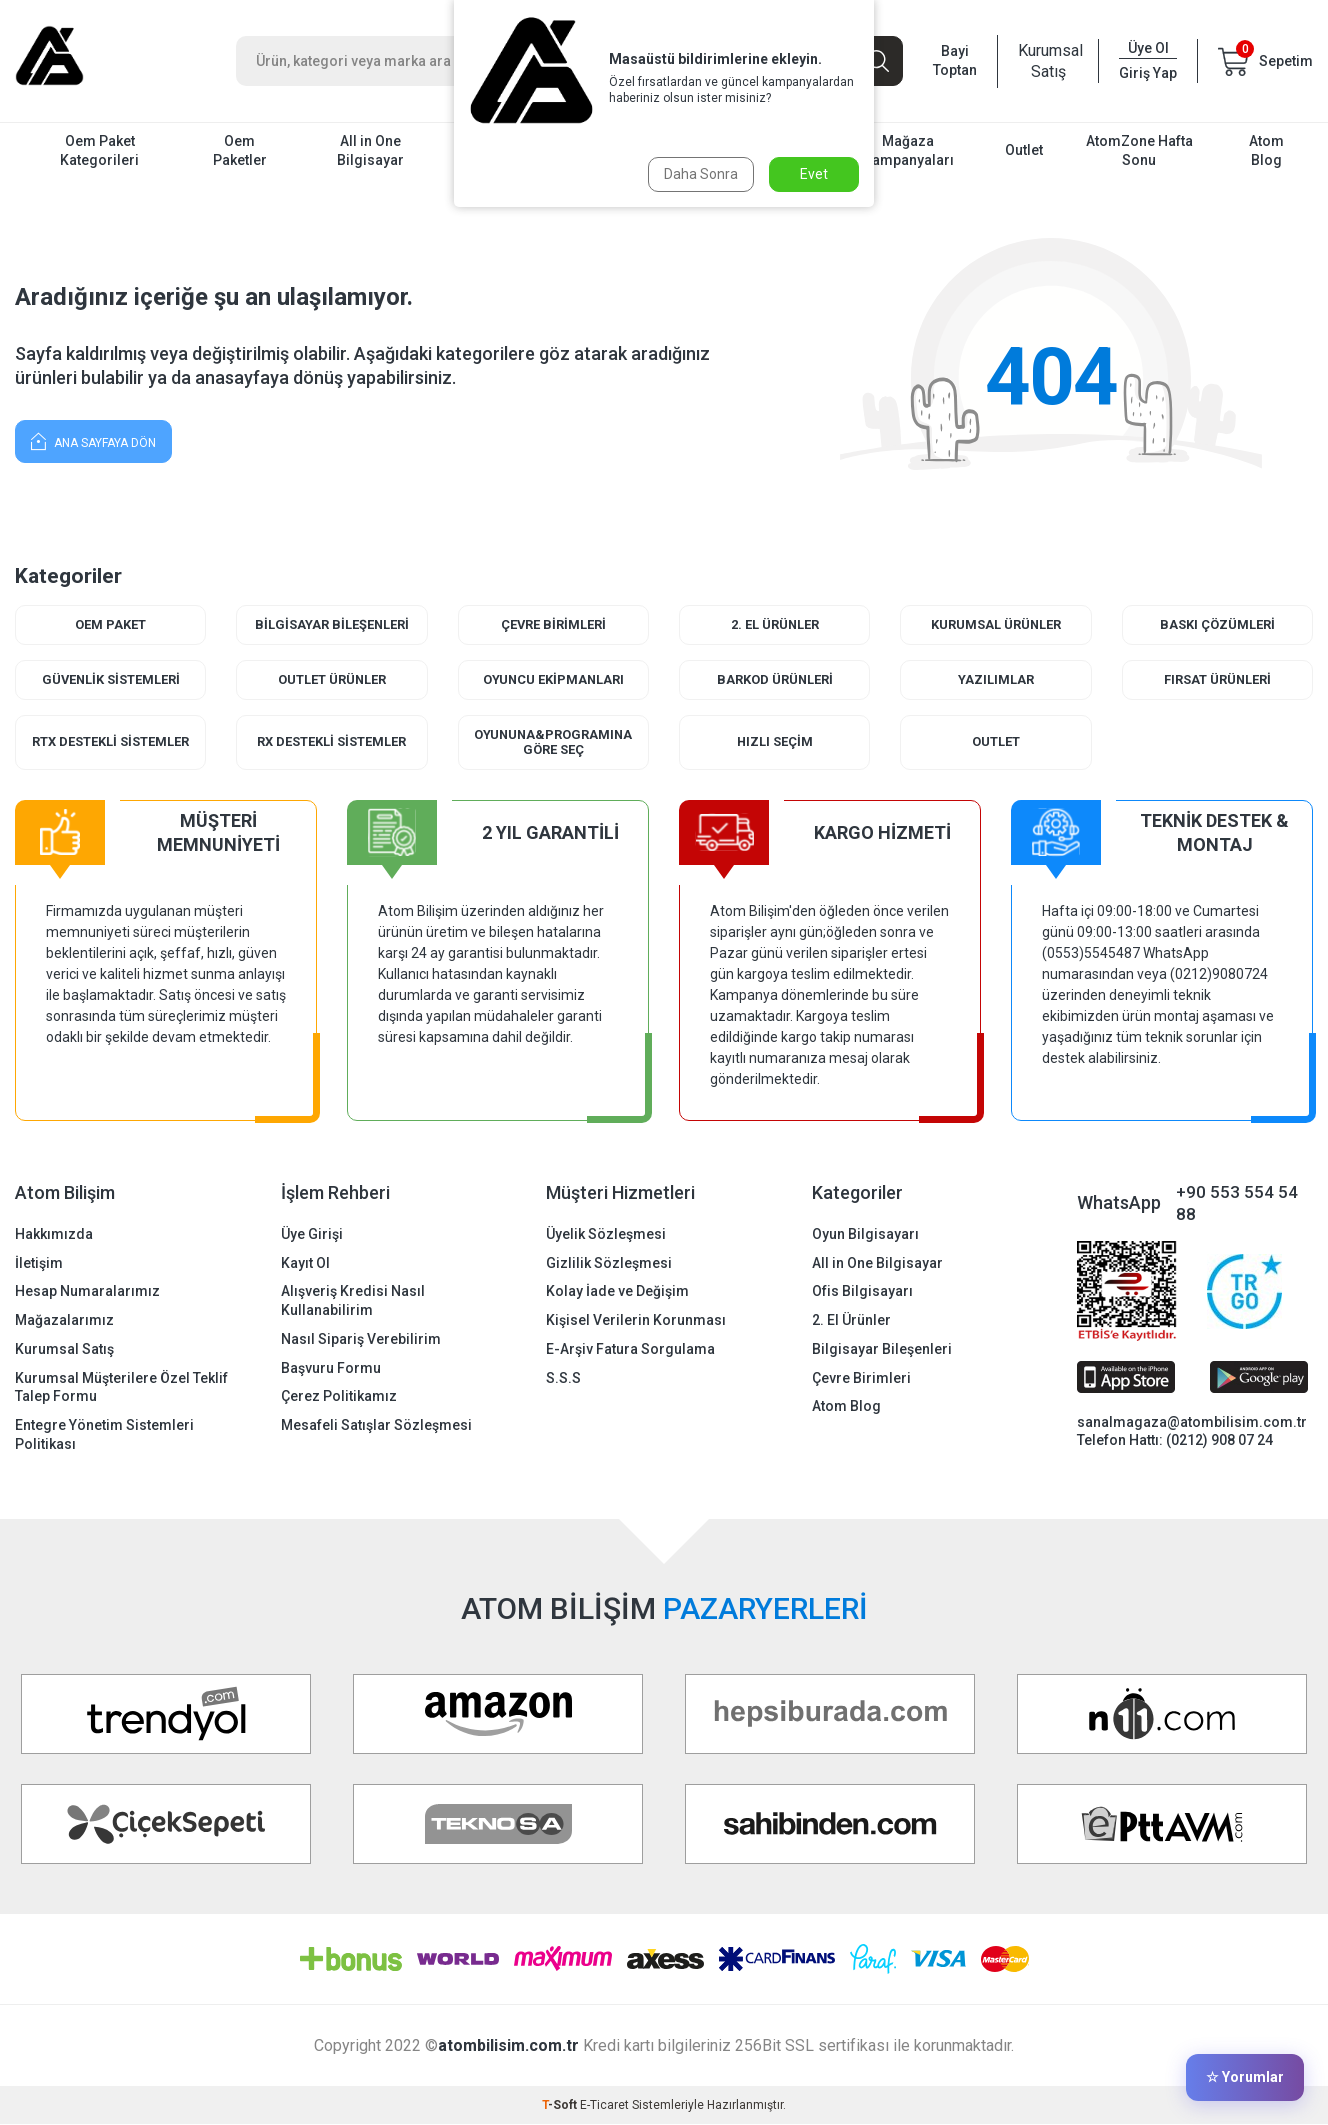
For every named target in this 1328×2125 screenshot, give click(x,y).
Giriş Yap (1148, 73)
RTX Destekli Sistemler (110, 742)
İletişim (39, 1263)
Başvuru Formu (331, 1368)
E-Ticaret (604, 2106)
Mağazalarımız (64, 1321)
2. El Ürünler (774, 624)
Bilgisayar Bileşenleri (331, 624)
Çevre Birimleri (553, 624)
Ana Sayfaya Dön (93, 440)
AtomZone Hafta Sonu (1139, 150)
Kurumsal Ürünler (995, 624)
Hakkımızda (54, 1234)
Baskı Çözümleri (1217, 624)
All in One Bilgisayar (370, 150)
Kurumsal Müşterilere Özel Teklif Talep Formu (121, 1387)
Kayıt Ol (305, 1263)
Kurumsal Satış (1048, 61)
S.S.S (563, 1378)
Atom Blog (1266, 150)
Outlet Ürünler (331, 679)
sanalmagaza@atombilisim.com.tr (1192, 1422)
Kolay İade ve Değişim (617, 1292)
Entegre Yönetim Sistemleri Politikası (104, 1435)
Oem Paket (110, 624)
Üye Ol (1148, 48)
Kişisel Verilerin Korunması (636, 1321)
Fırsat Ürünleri (1217, 679)
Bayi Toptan (955, 60)
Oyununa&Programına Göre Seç (553, 742)
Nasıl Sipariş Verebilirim (361, 1339)
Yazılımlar (996, 679)
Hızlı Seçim (774, 742)
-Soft (561, 2106)
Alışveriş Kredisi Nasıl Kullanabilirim (353, 1301)
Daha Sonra (701, 174)
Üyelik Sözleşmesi (606, 1234)
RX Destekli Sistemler (331, 742)
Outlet (1024, 150)
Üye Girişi (312, 1234)
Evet (814, 174)
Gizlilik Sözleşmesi (609, 1263)
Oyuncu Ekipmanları (553, 679)
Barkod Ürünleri (774, 679)
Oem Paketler (240, 150)
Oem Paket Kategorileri (99, 150)
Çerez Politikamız (339, 1397)
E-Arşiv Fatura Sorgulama (630, 1349)
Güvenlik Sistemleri (111, 679)
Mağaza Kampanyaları (908, 150)
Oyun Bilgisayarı (865, 1234)
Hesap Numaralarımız (87, 1292)
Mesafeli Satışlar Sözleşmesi (376, 1426)
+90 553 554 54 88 (1237, 1203)
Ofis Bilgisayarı (862, 1292)
